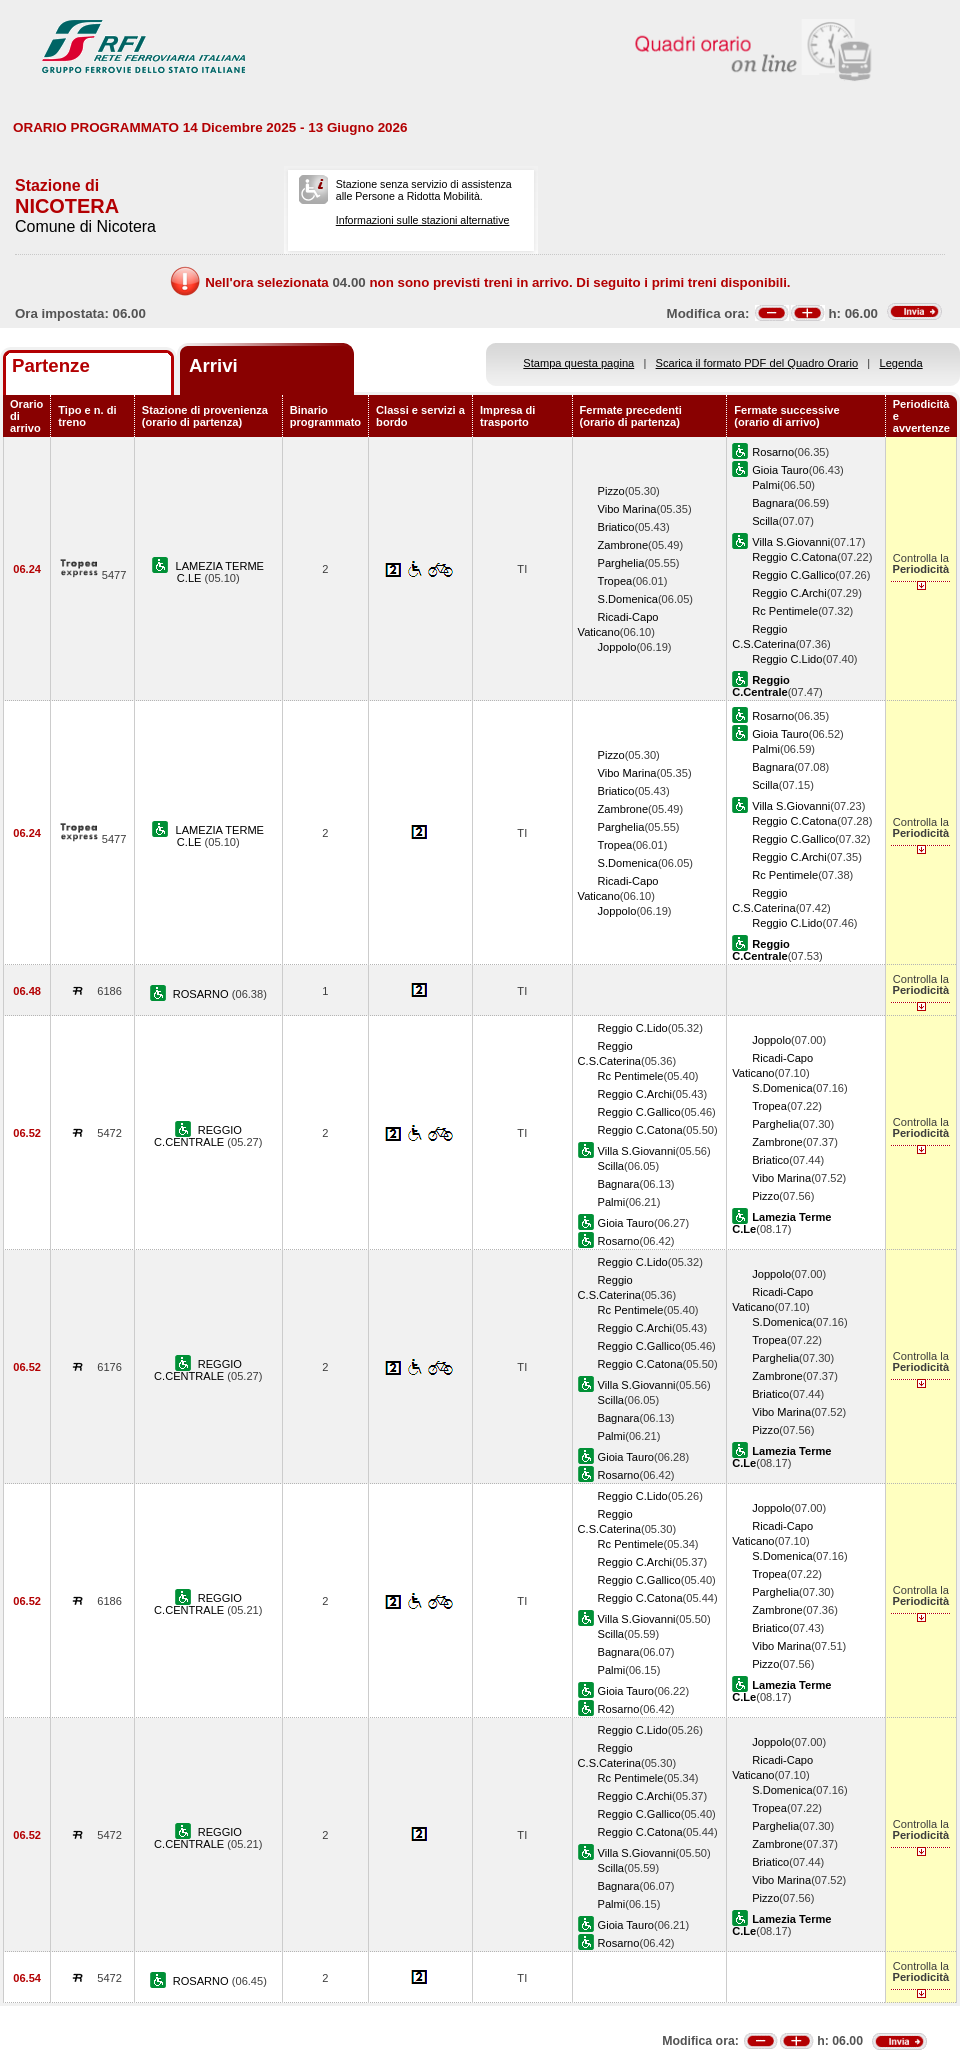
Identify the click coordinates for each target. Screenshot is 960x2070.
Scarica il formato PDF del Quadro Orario (757, 363)
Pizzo (611, 491)
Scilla (765, 521)
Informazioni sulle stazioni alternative (423, 220)
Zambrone (623, 545)
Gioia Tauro (780, 470)
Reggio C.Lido (787, 659)
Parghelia (621, 563)
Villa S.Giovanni (791, 542)
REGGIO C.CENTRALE (198, 1136)
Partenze (51, 365)
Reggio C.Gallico (793, 575)
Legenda (901, 363)
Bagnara (773, 503)
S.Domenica (628, 599)
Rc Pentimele (785, 611)
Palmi (766, 485)
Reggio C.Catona (794, 557)
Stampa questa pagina (578, 363)
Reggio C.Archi (789, 593)
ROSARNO (202, 994)
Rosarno (773, 452)
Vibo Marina (627, 509)
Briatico (616, 527)
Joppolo (617, 647)
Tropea (615, 581)
